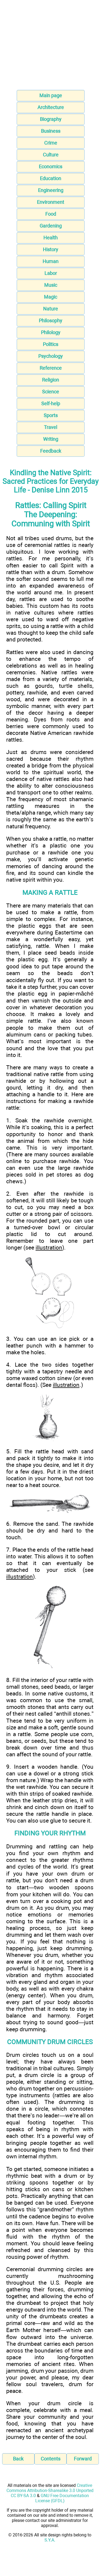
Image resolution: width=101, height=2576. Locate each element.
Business (50, 131)
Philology (50, 332)
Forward (83, 2459)
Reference (51, 368)
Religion (50, 380)
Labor (50, 273)
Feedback (50, 451)
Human (50, 261)
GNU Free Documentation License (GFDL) (62, 2498)
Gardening (51, 226)
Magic (50, 297)
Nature (50, 309)
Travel (50, 427)
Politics (50, 344)
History (50, 249)
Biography (50, 119)
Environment (50, 202)
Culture (50, 155)
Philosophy (50, 320)
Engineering (50, 190)
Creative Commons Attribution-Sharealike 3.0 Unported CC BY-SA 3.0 (49, 2490)
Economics (50, 166)
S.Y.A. (49, 2540)
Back (18, 2459)
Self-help (50, 403)
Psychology (50, 356)
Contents (50, 2459)
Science (50, 392)
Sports (51, 415)
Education (50, 178)
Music (50, 285)
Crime (50, 143)
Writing (50, 439)
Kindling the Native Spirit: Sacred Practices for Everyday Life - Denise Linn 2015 (50, 481)
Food (50, 214)
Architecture (50, 107)
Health (50, 237)
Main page (50, 95)
